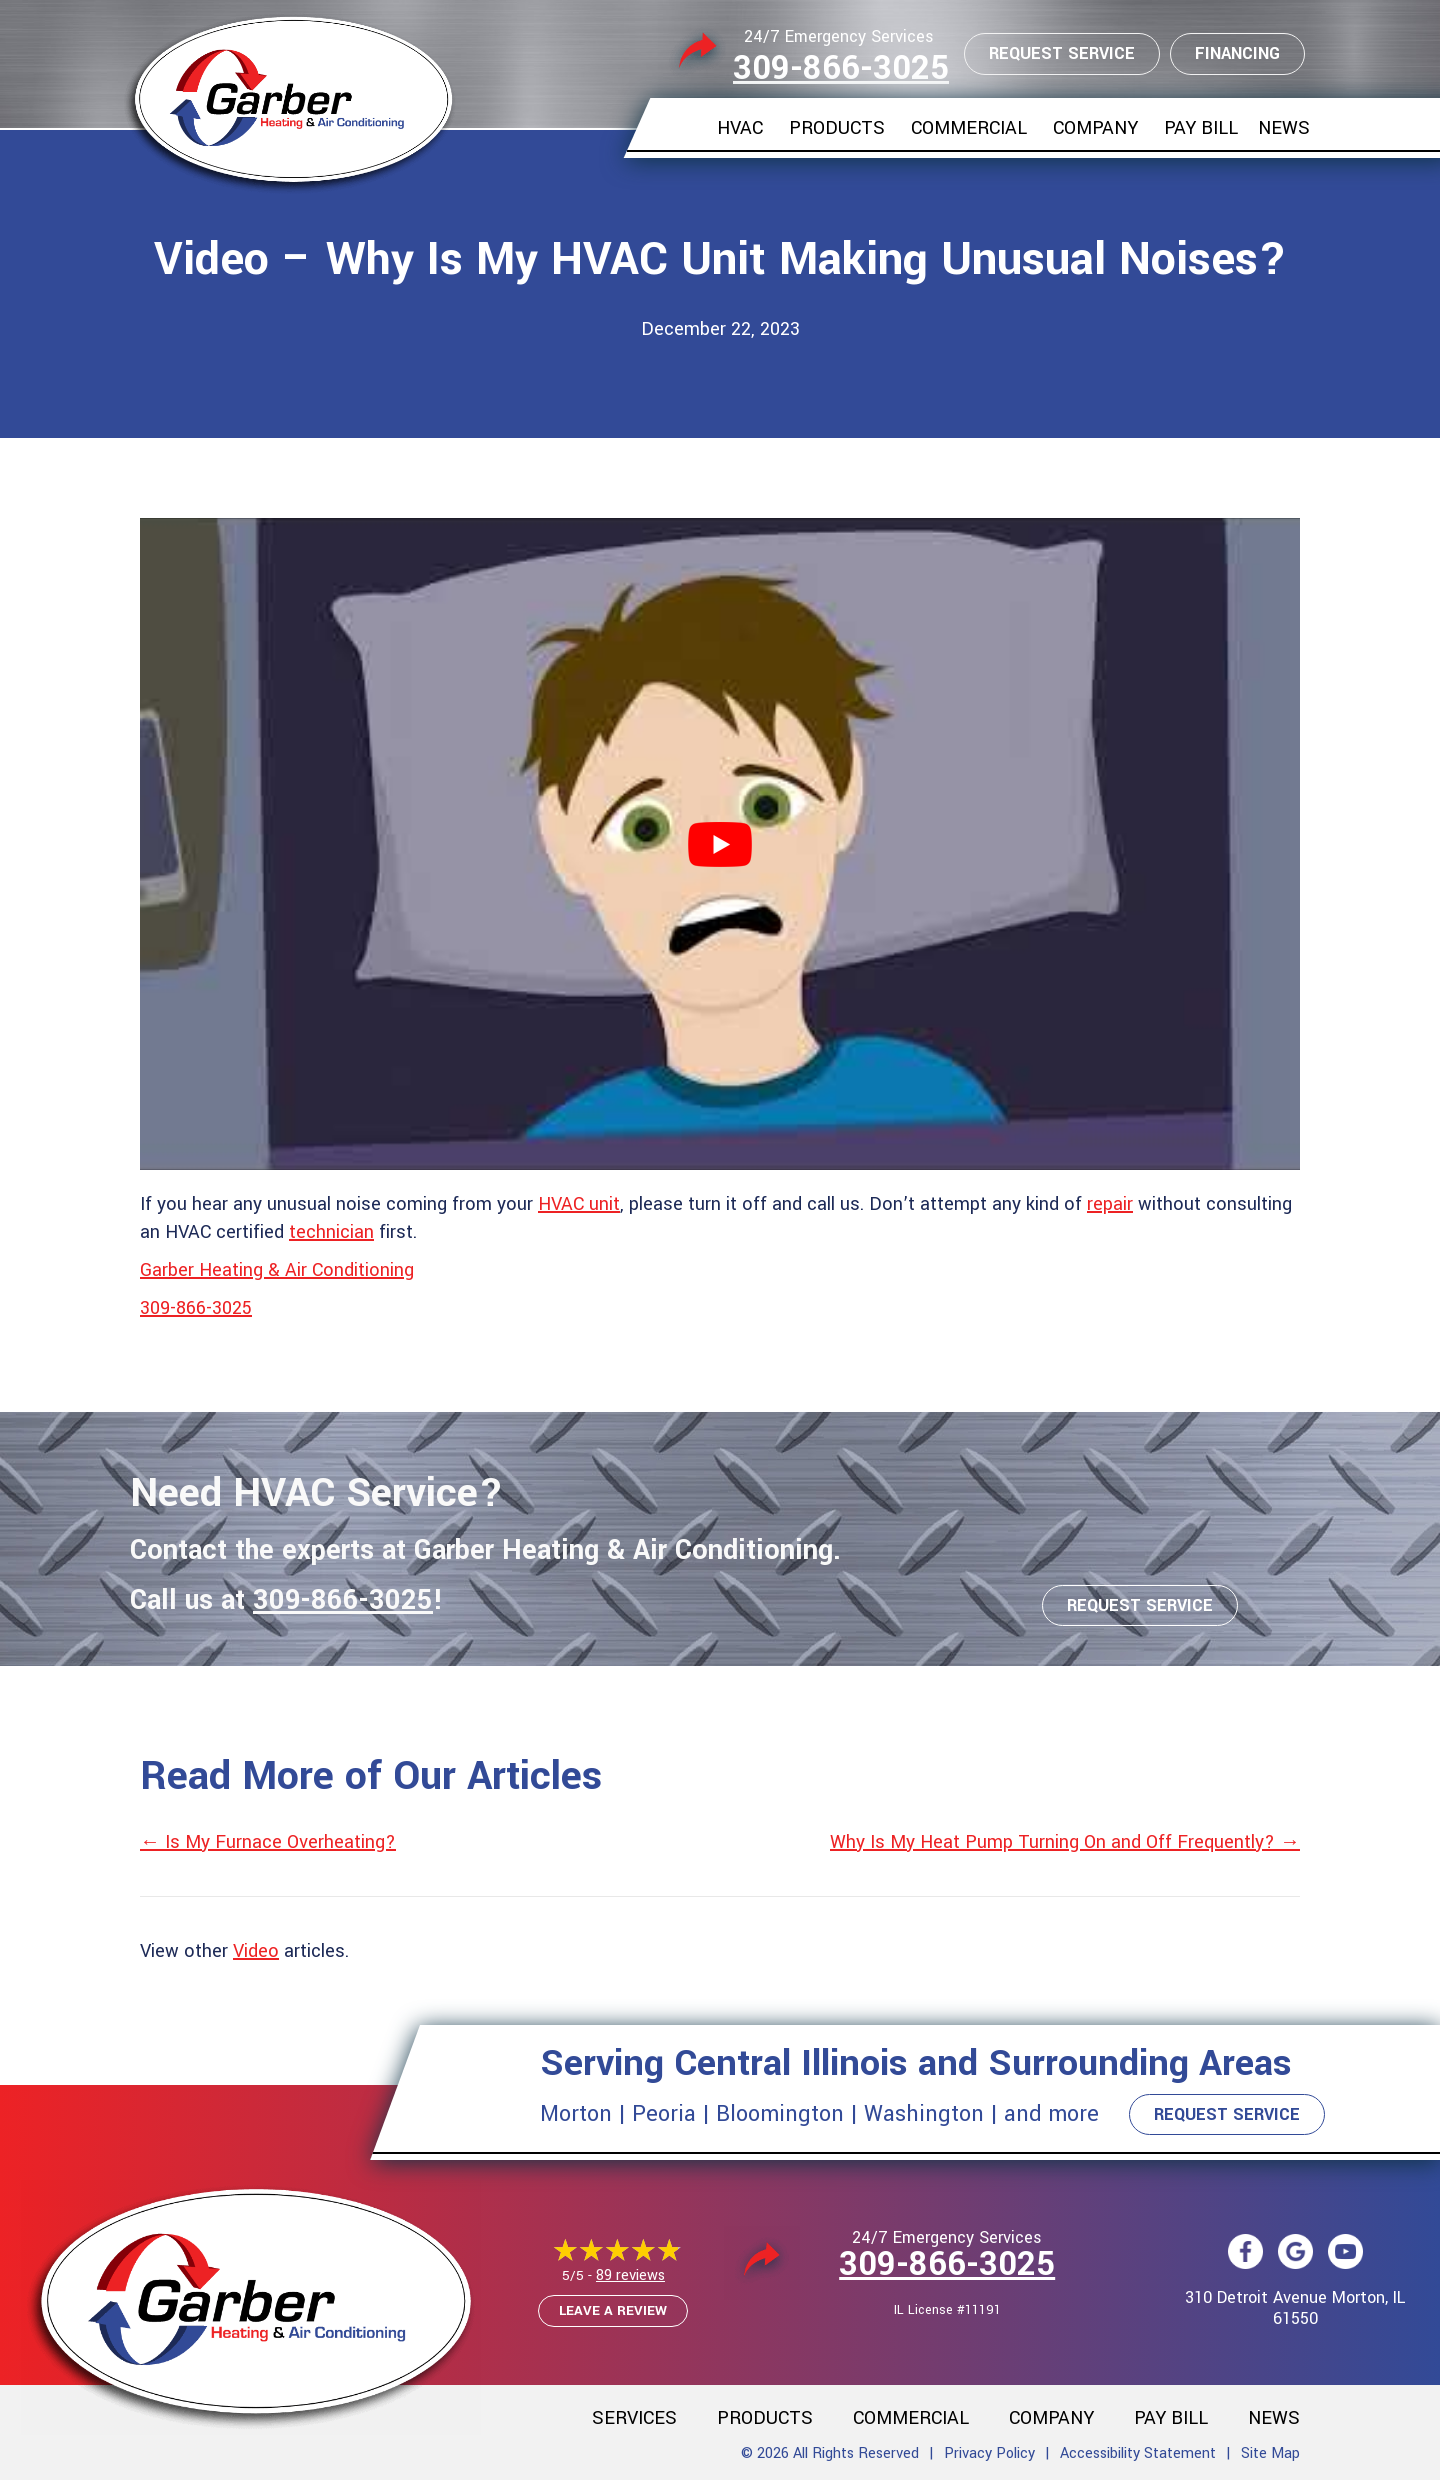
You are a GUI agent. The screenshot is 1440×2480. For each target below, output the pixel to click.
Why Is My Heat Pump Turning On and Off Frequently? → (1065, 1842)
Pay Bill (1201, 128)
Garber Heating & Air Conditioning (277, 1270)
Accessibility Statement (1138, 2453)
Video (256, 1951)
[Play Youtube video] (720, 844)
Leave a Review (613, 2310)
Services (634, 2418)
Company (1095, 128)
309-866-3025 (841, 68)
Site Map (1270, 2453)
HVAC (740, 128)
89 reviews (630, 2275)
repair (1110, 1204)
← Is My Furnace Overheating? (268, 1842)
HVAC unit (579, 1204)
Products (837, 128)
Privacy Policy (989, 2453)
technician (331, 1232)
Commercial (969, 128)
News (1284, 128)
